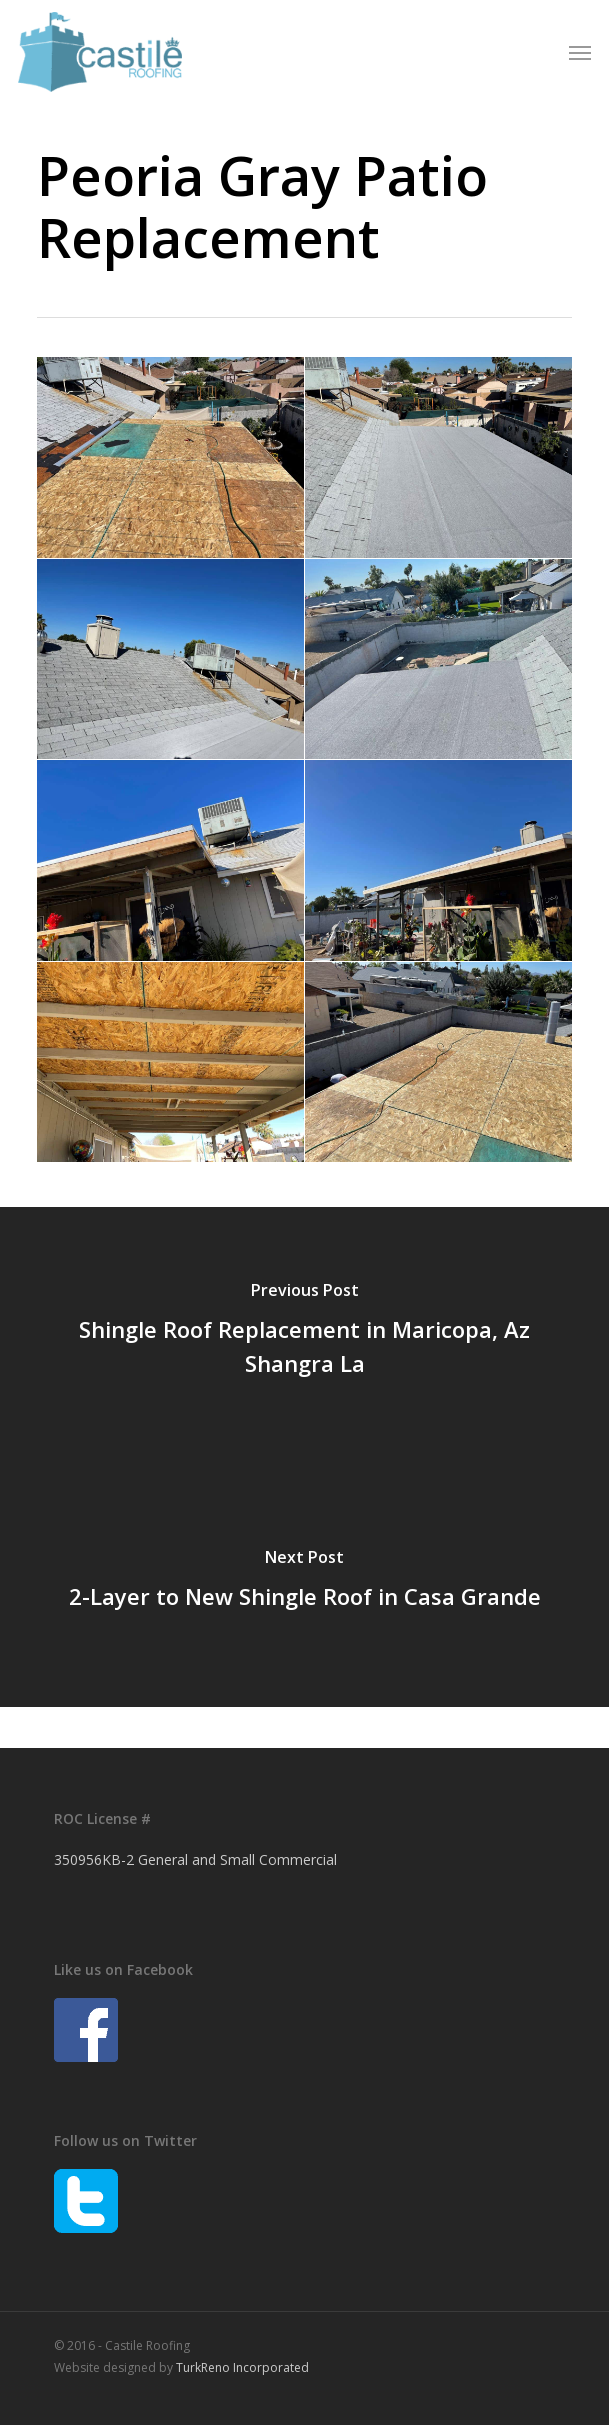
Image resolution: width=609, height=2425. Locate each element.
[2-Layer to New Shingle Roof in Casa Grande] (304, 1582)
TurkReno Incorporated (242, 2367)
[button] (580, 52)
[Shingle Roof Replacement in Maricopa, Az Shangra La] (304, 1332)
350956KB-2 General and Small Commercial (195, 1859)
